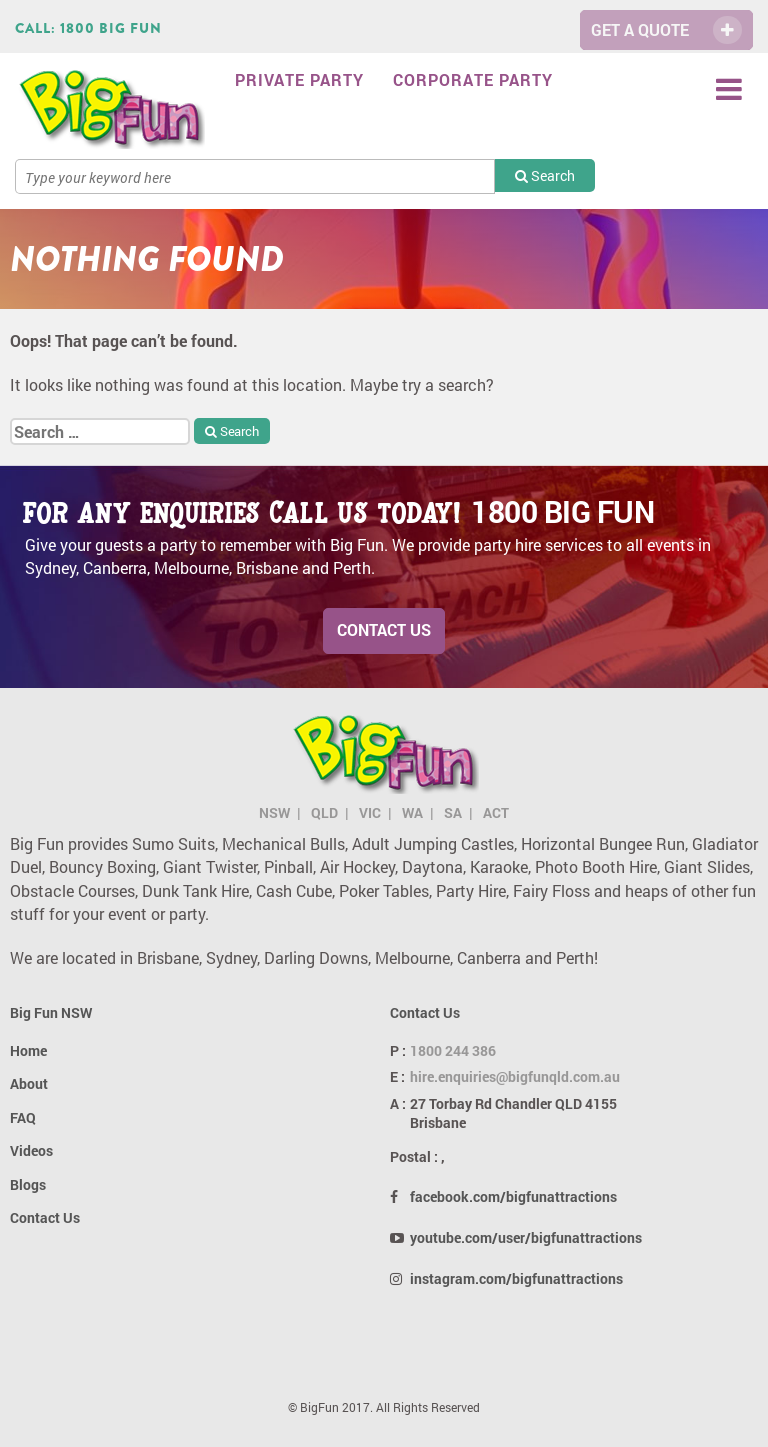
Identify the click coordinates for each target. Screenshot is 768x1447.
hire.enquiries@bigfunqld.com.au (515, 1076)
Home (28, 1050)
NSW (274, 812)
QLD (324, 812)
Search (545, 175)
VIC (370, 812)
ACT (496, 812)
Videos (31, 1150)
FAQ (23, 1117)
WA (412, 812)
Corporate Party (473, 79)
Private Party (299, 79)
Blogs (28, 1184)
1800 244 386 (453, 1050)
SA (453, 812)
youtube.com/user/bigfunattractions (526, 1237)
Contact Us (384, 629)
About (29, 1083)
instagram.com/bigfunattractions (516, 1278)
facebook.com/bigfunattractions (513, 1196)
